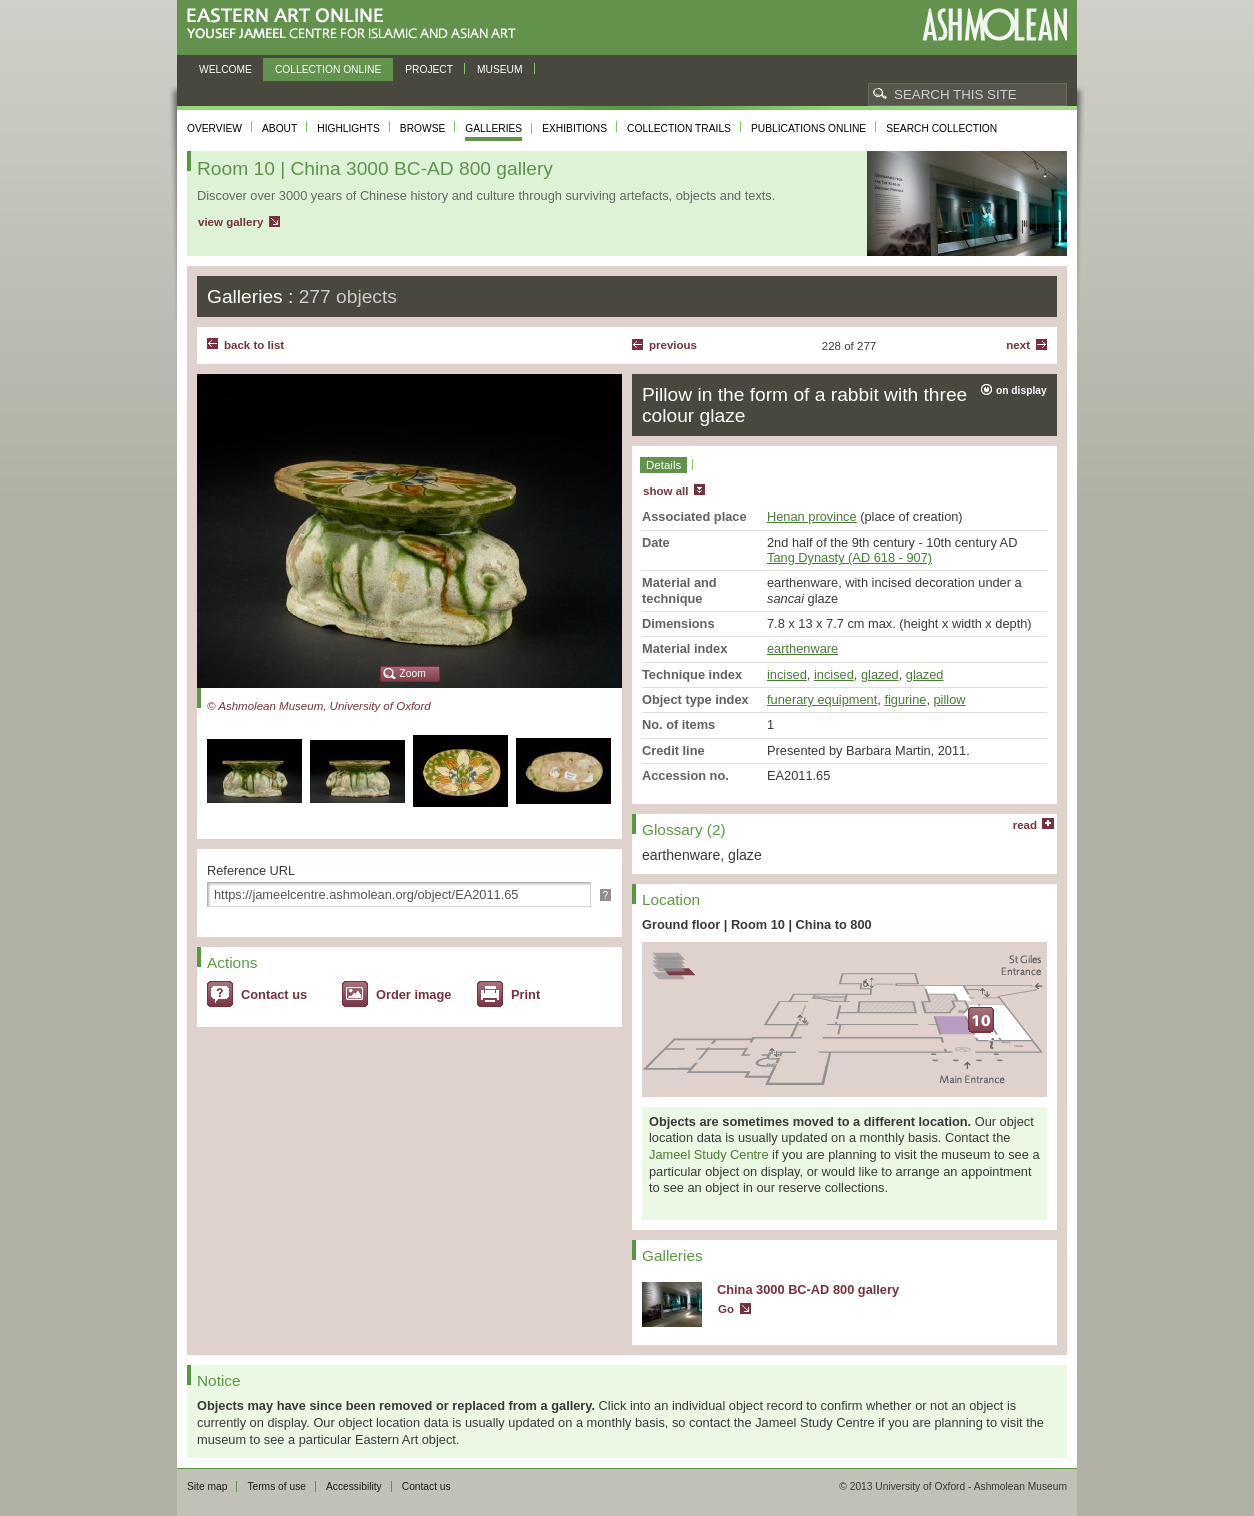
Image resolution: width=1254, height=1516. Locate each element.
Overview (214, 128)
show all (665, 491)
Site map (207, 1486)
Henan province (812, 516)
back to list (254, 345)
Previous (673, 345)
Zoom (413, 673)
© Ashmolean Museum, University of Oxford (319, 706)
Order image (413, 994)
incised (787, 674)
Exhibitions (574, 128)
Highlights (348, 128)
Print (525, 994)
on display (1021, 390)
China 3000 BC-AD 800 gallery (808, 1289)
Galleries (493, 128)
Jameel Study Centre (709, 1154)
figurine (905, 699)
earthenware (802, 648)
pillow (950, 699)
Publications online (808, 128)
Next (1018, 345)
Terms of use (276, 1486)
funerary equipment (822, 699)
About (279, 128)
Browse (423, 128)
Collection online (328, 69)
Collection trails (679, 128)
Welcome (225, 69)
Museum (500, 69)
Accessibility (354, 1486)
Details (663, 465)
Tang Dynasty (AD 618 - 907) (849, 557)
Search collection (941, 128)
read (1025, 825)
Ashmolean (994, 24)
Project (429, 69)
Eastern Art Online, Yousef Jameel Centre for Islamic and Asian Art (356, 24)
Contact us (274, 994)
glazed (880, 674)
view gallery (230, 222)
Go (726, 1309)
